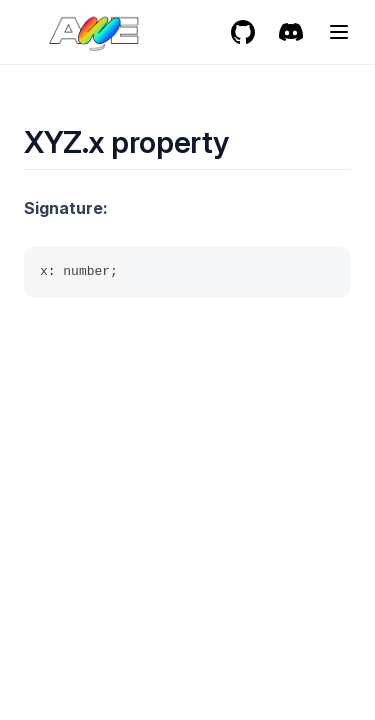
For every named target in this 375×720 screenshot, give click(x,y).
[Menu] (339, 32)
